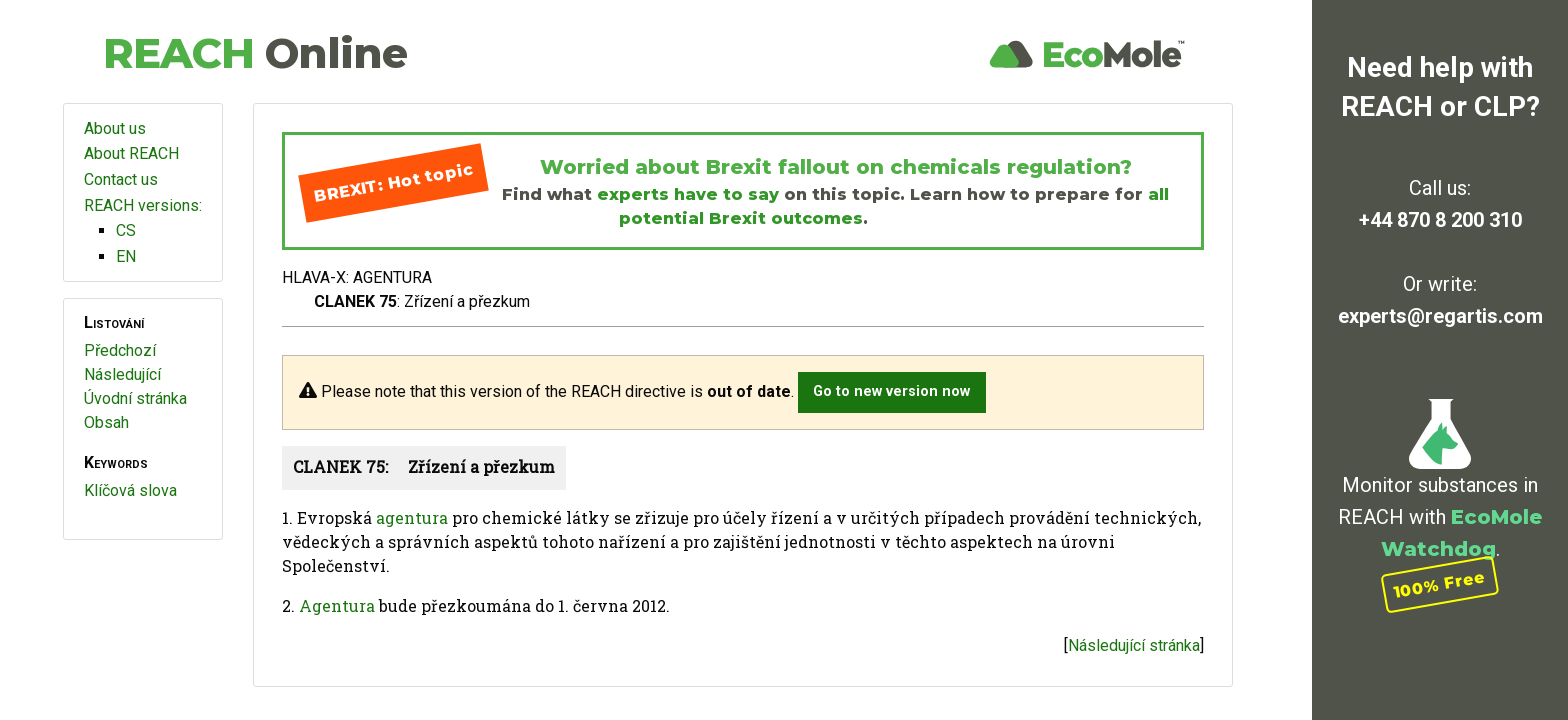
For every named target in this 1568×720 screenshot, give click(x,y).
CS (126, 230)
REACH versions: (143, 205)
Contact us (121, 179)
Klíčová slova (130, 490)
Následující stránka (1134, 645)
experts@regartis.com (1440, 316)
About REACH (131, 153)
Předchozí (120, 350)
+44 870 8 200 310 (1440, 220)
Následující (122, 374)
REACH (255, 53)
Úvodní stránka (135, 398)
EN (126, 256)
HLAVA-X (314, 277)
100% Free (1440, 584)
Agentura (337, 605)
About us (115, 128)
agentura (412, 517)
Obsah (106, 422)
